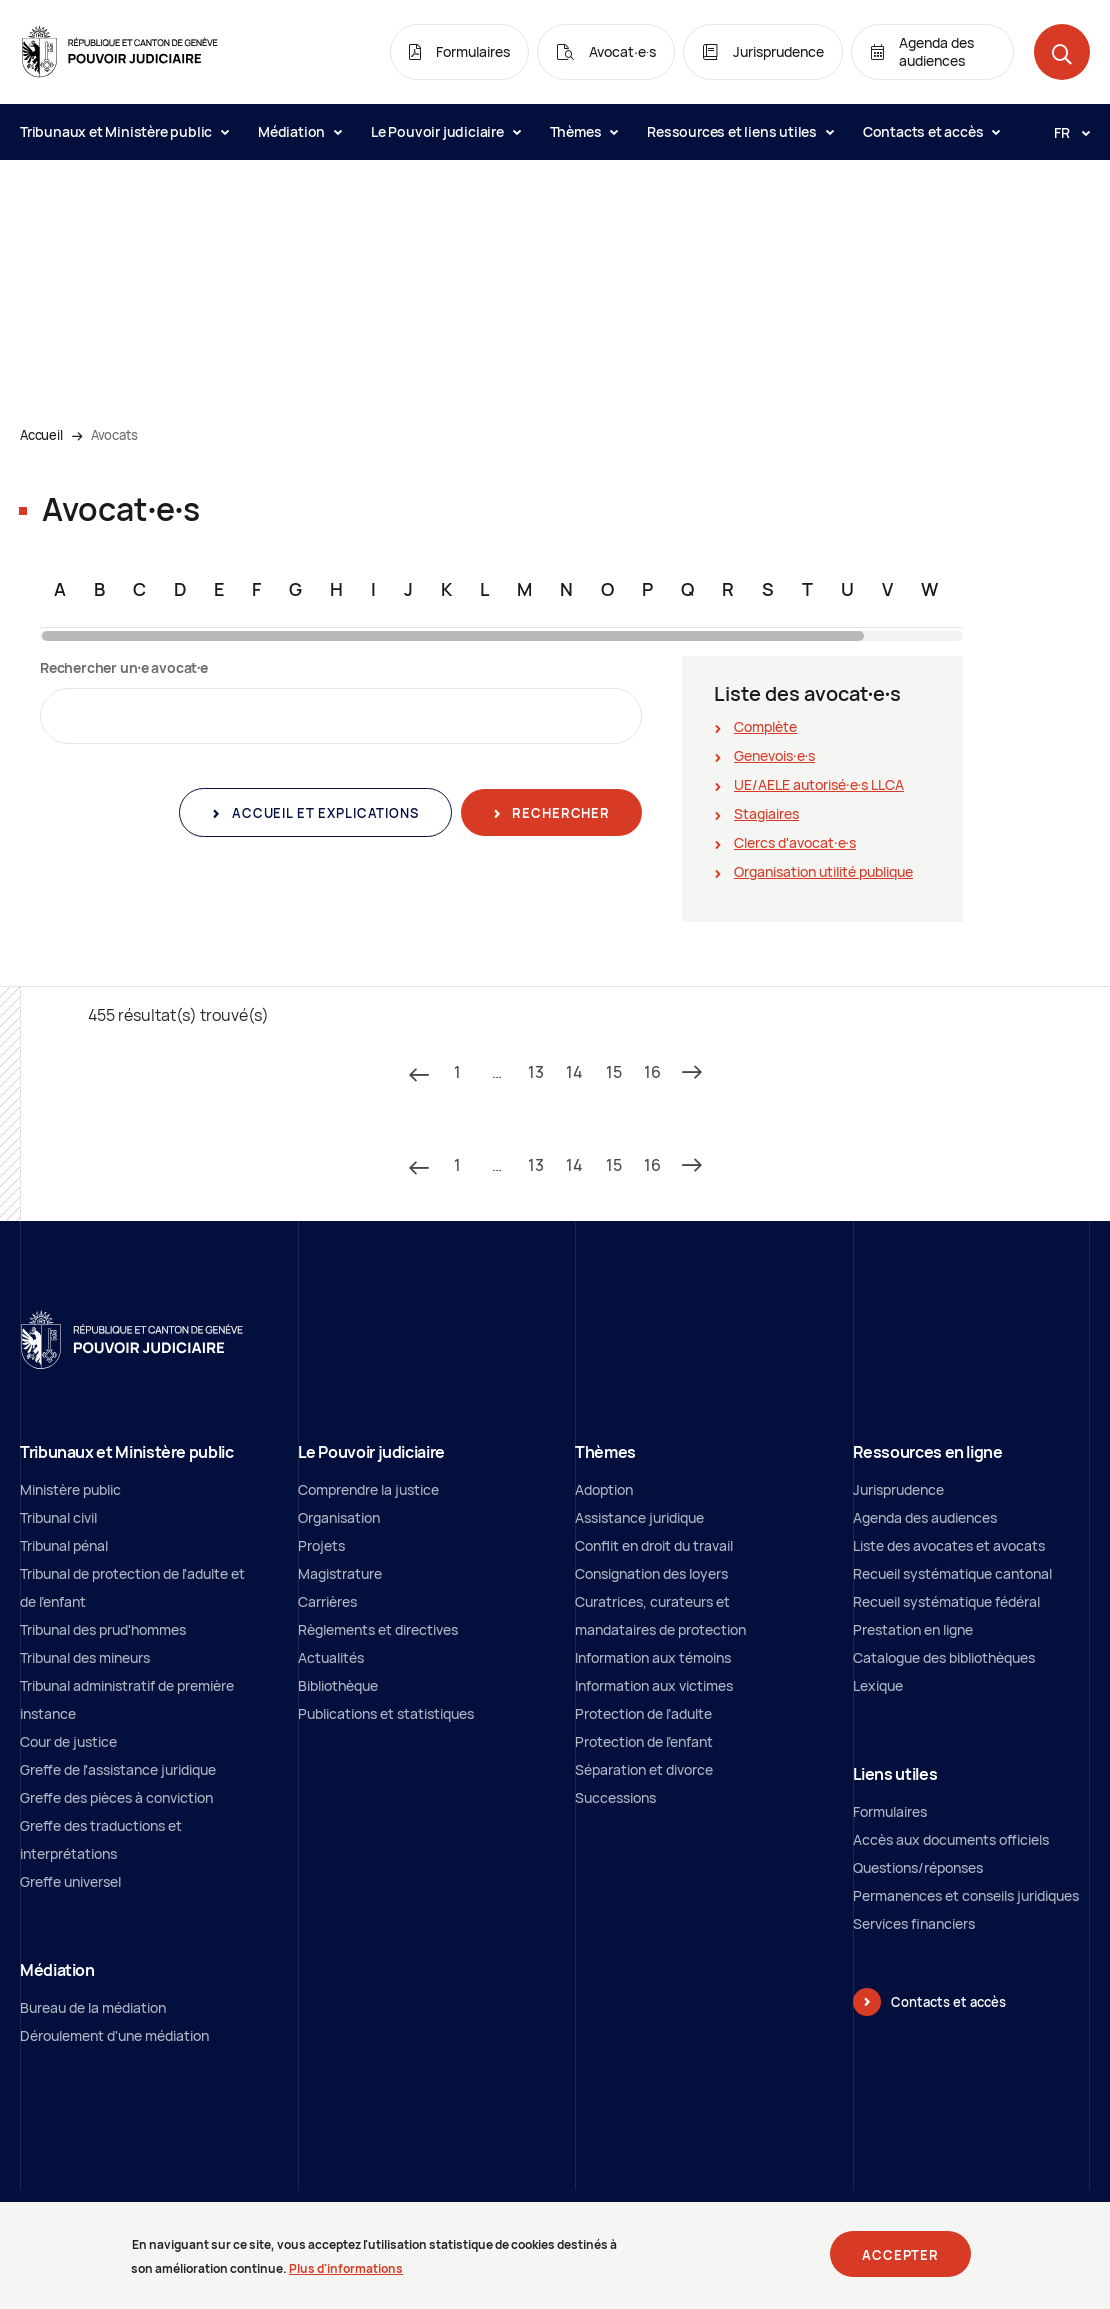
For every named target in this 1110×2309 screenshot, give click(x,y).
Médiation (299, 131)
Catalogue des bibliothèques (944, 1657)
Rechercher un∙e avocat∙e (124, 667)
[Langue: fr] (1064, 132)
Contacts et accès (931, 131)
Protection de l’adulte (643, 1713)
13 (536, 1072)
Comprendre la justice (368, 1489)
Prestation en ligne (913, 1629)
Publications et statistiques (386, 1713)
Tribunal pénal (64, 1545)
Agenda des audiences (925, 1517)
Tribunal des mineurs (85, 1657)
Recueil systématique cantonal (952, 1573)
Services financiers (914, 1923)
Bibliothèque (338, 1685)
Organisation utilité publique (823, 871)
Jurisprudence (898, 1489)
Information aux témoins (653, 1657)
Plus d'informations (346, 2275)
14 (574, 1072)
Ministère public (70, 1489)
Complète (765, 726)
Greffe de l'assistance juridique (118, 1769)
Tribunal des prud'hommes (103, 1629)
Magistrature (340, 1573)
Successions (615, 1797)
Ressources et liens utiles (740, 131)
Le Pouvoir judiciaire (445, 131)
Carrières (327, 1601)
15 (614, 1072)
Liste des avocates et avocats (949, 1545)
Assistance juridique (639, 1517)
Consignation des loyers (651, 1573)
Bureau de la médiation (93, 2007)
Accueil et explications (323, 813)
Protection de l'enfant (644, 1741)
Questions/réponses (918, 1867)
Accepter (900, 2261)
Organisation (339, 1517)
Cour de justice (68, 1741)
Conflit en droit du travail (654, 1545)
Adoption (604, 1489)
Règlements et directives (378, 1629)
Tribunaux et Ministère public (124, 131)
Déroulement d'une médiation (114, 2035)
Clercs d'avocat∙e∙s (795, 842)
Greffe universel (70, 1881)
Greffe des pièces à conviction (116, 1797)
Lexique (878, 1685)
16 (652, 1072)
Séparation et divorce (644, 1769)
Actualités (331, 1657)
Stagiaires (766, 813)
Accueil (41, 435)
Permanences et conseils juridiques (966, 1895)
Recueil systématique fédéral (946, 1601)
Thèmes (584, 131)
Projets (321, 1545)
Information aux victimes (654, 1685)
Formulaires (890, 1811)
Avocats (114, 435)
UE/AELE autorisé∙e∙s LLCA (819, 784)
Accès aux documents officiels (951, 1839)
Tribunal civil (58, 1517)
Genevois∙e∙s (774, 755)
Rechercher (559, 813)
